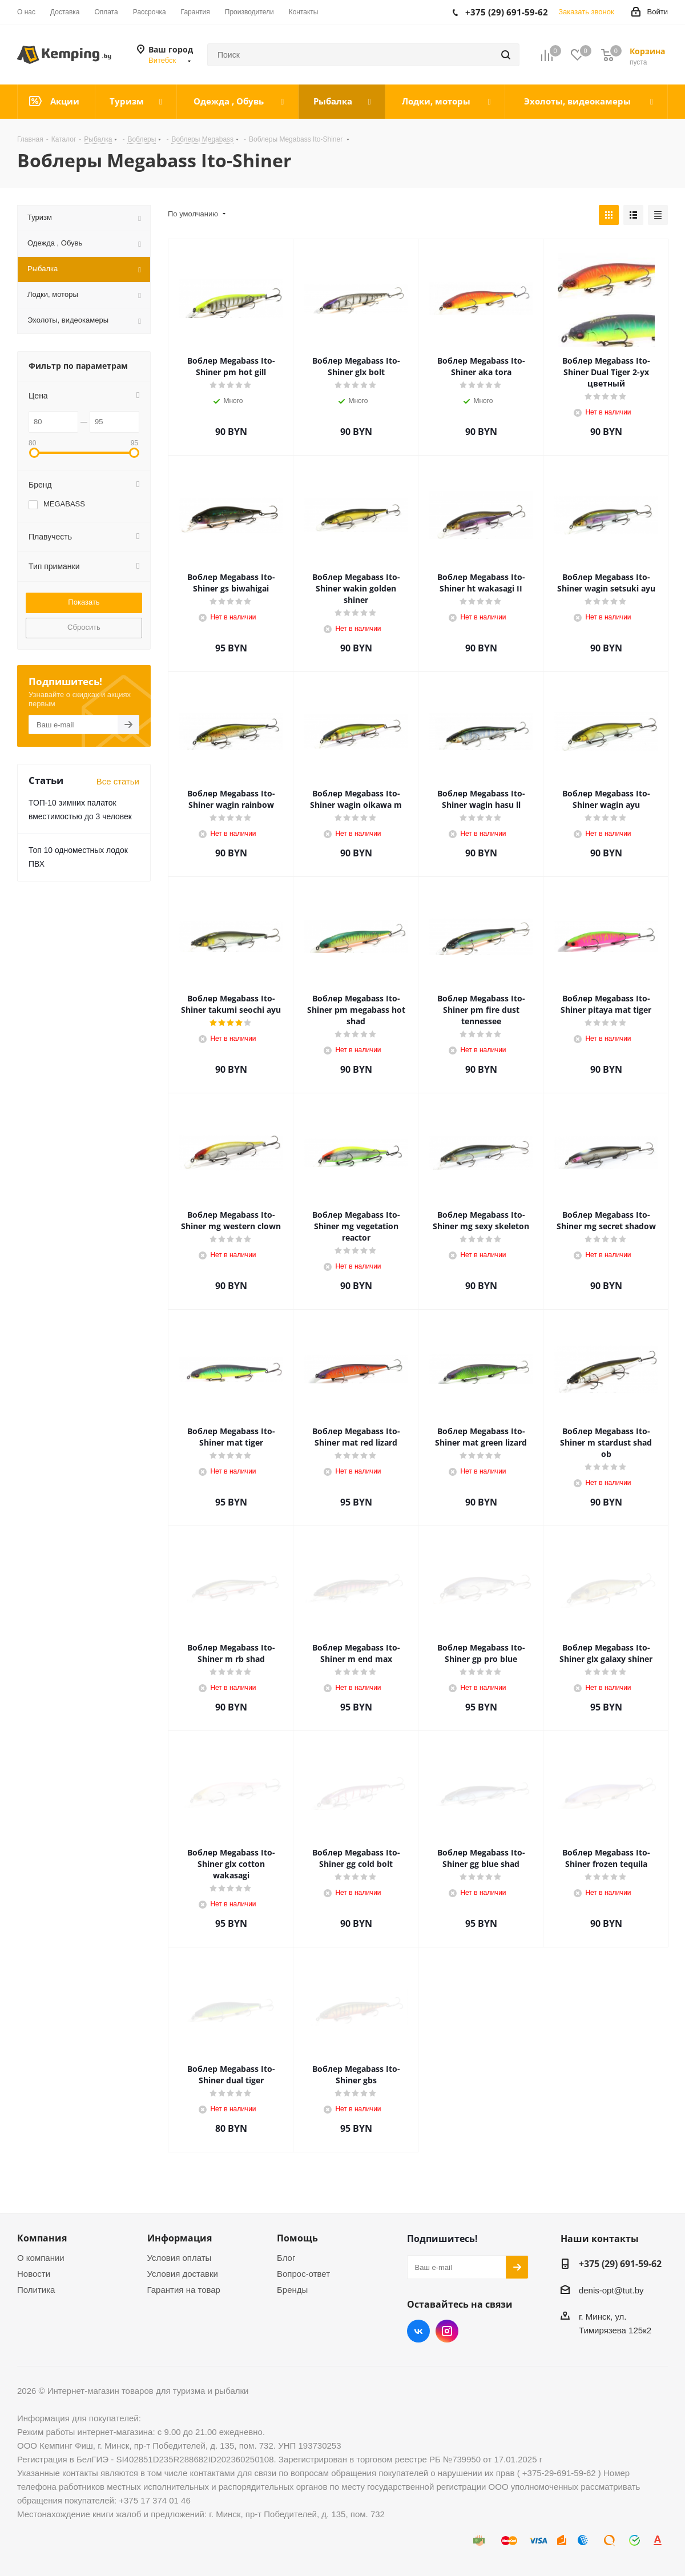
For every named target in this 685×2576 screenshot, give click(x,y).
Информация (179, 2238)
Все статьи (117, 781)
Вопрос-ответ (303, 2274)
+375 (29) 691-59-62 (620, 2263)
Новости (33, 2274)
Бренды (292, 2290)
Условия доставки (182, 2274)
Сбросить (83, 627)
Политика (36, 2290)
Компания (42, 2238)
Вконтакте (418, 2331)
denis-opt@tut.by (611, 2290)
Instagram (447, 2331)
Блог (286, 2258)
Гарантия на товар (183, 2290)
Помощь (297, 2238)
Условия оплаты (179, 2258)
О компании (41, 2258)
